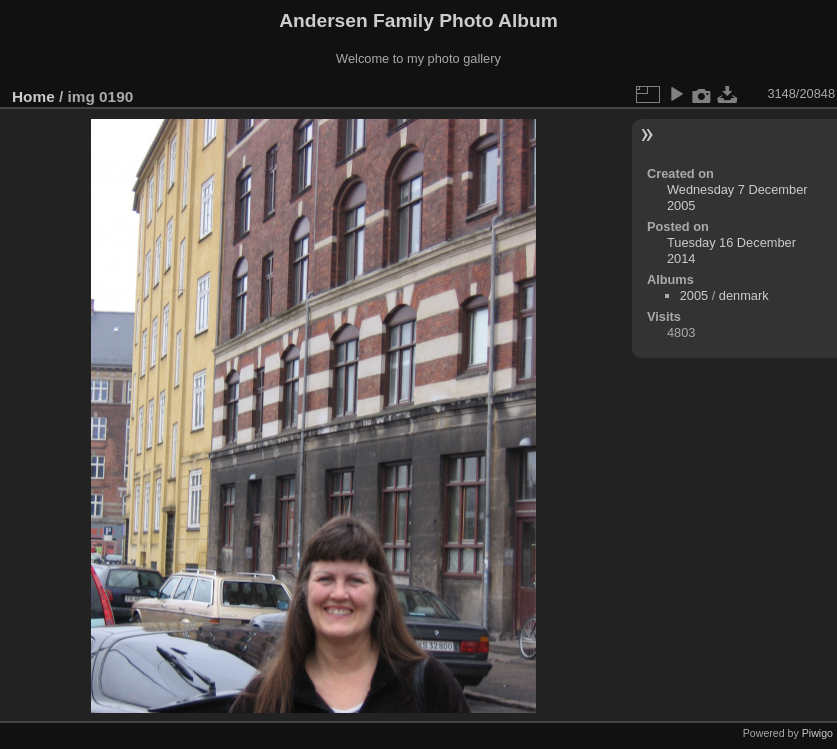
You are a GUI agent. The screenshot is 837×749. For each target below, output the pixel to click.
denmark (744, 295)
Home (33, 96)
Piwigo (817, 733)
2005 (694, 295)
